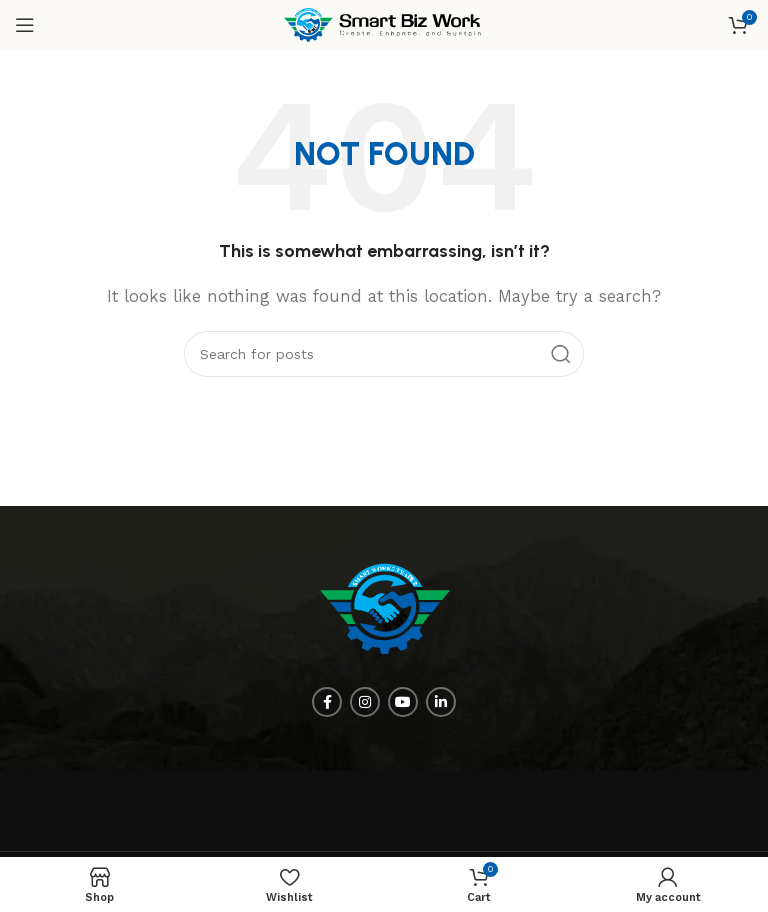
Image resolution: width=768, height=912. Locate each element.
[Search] (384, 354)
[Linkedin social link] (441, 702)
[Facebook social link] (327, 702)
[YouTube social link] (403, 702)
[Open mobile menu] (25, 25)
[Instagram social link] (365, 702)
